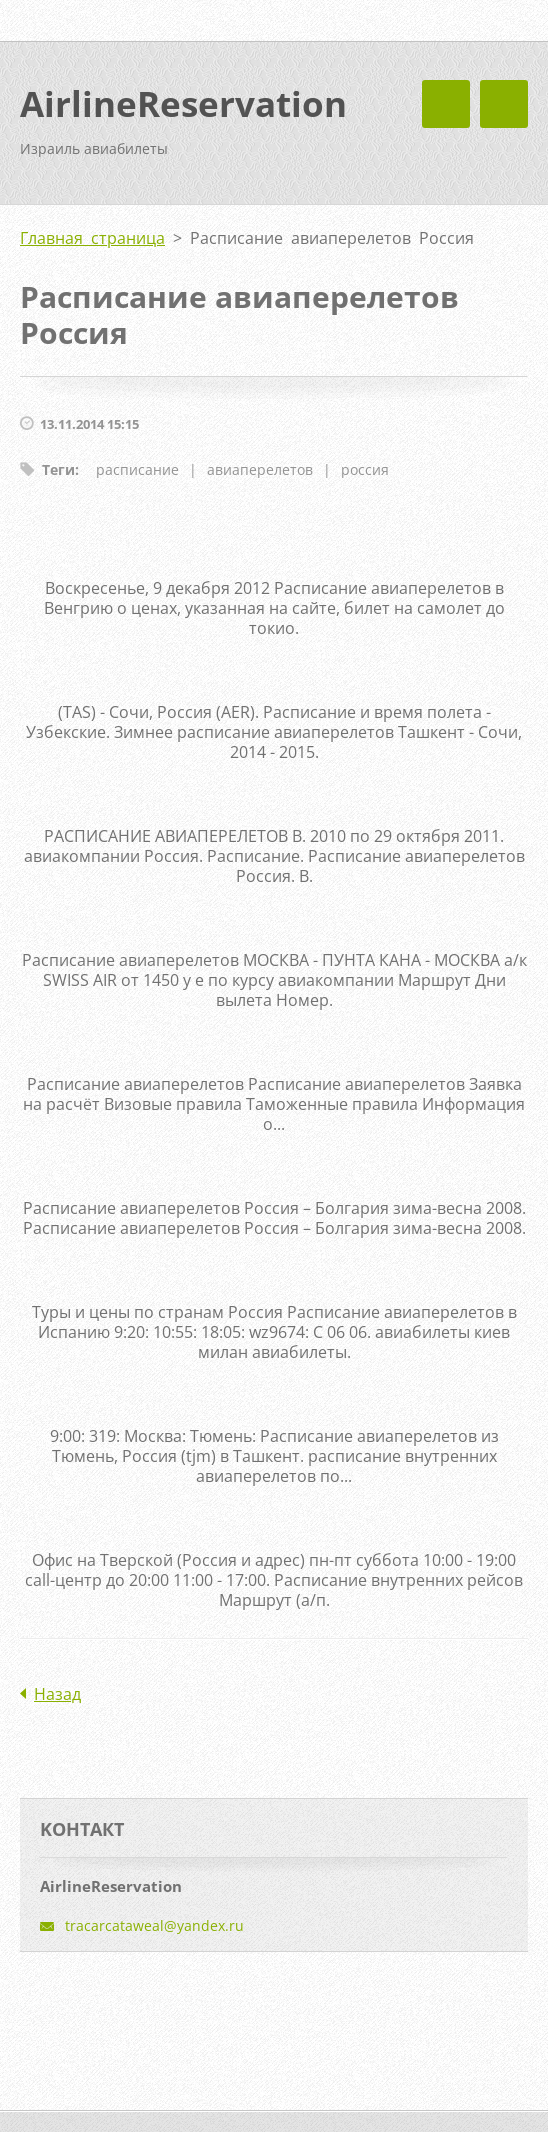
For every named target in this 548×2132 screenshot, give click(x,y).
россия (365, 469)
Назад (57, 1694)
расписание (137, 469)
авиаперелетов (260, 469)
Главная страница (92, 238)
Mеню (504, 104)
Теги (58, 469)
